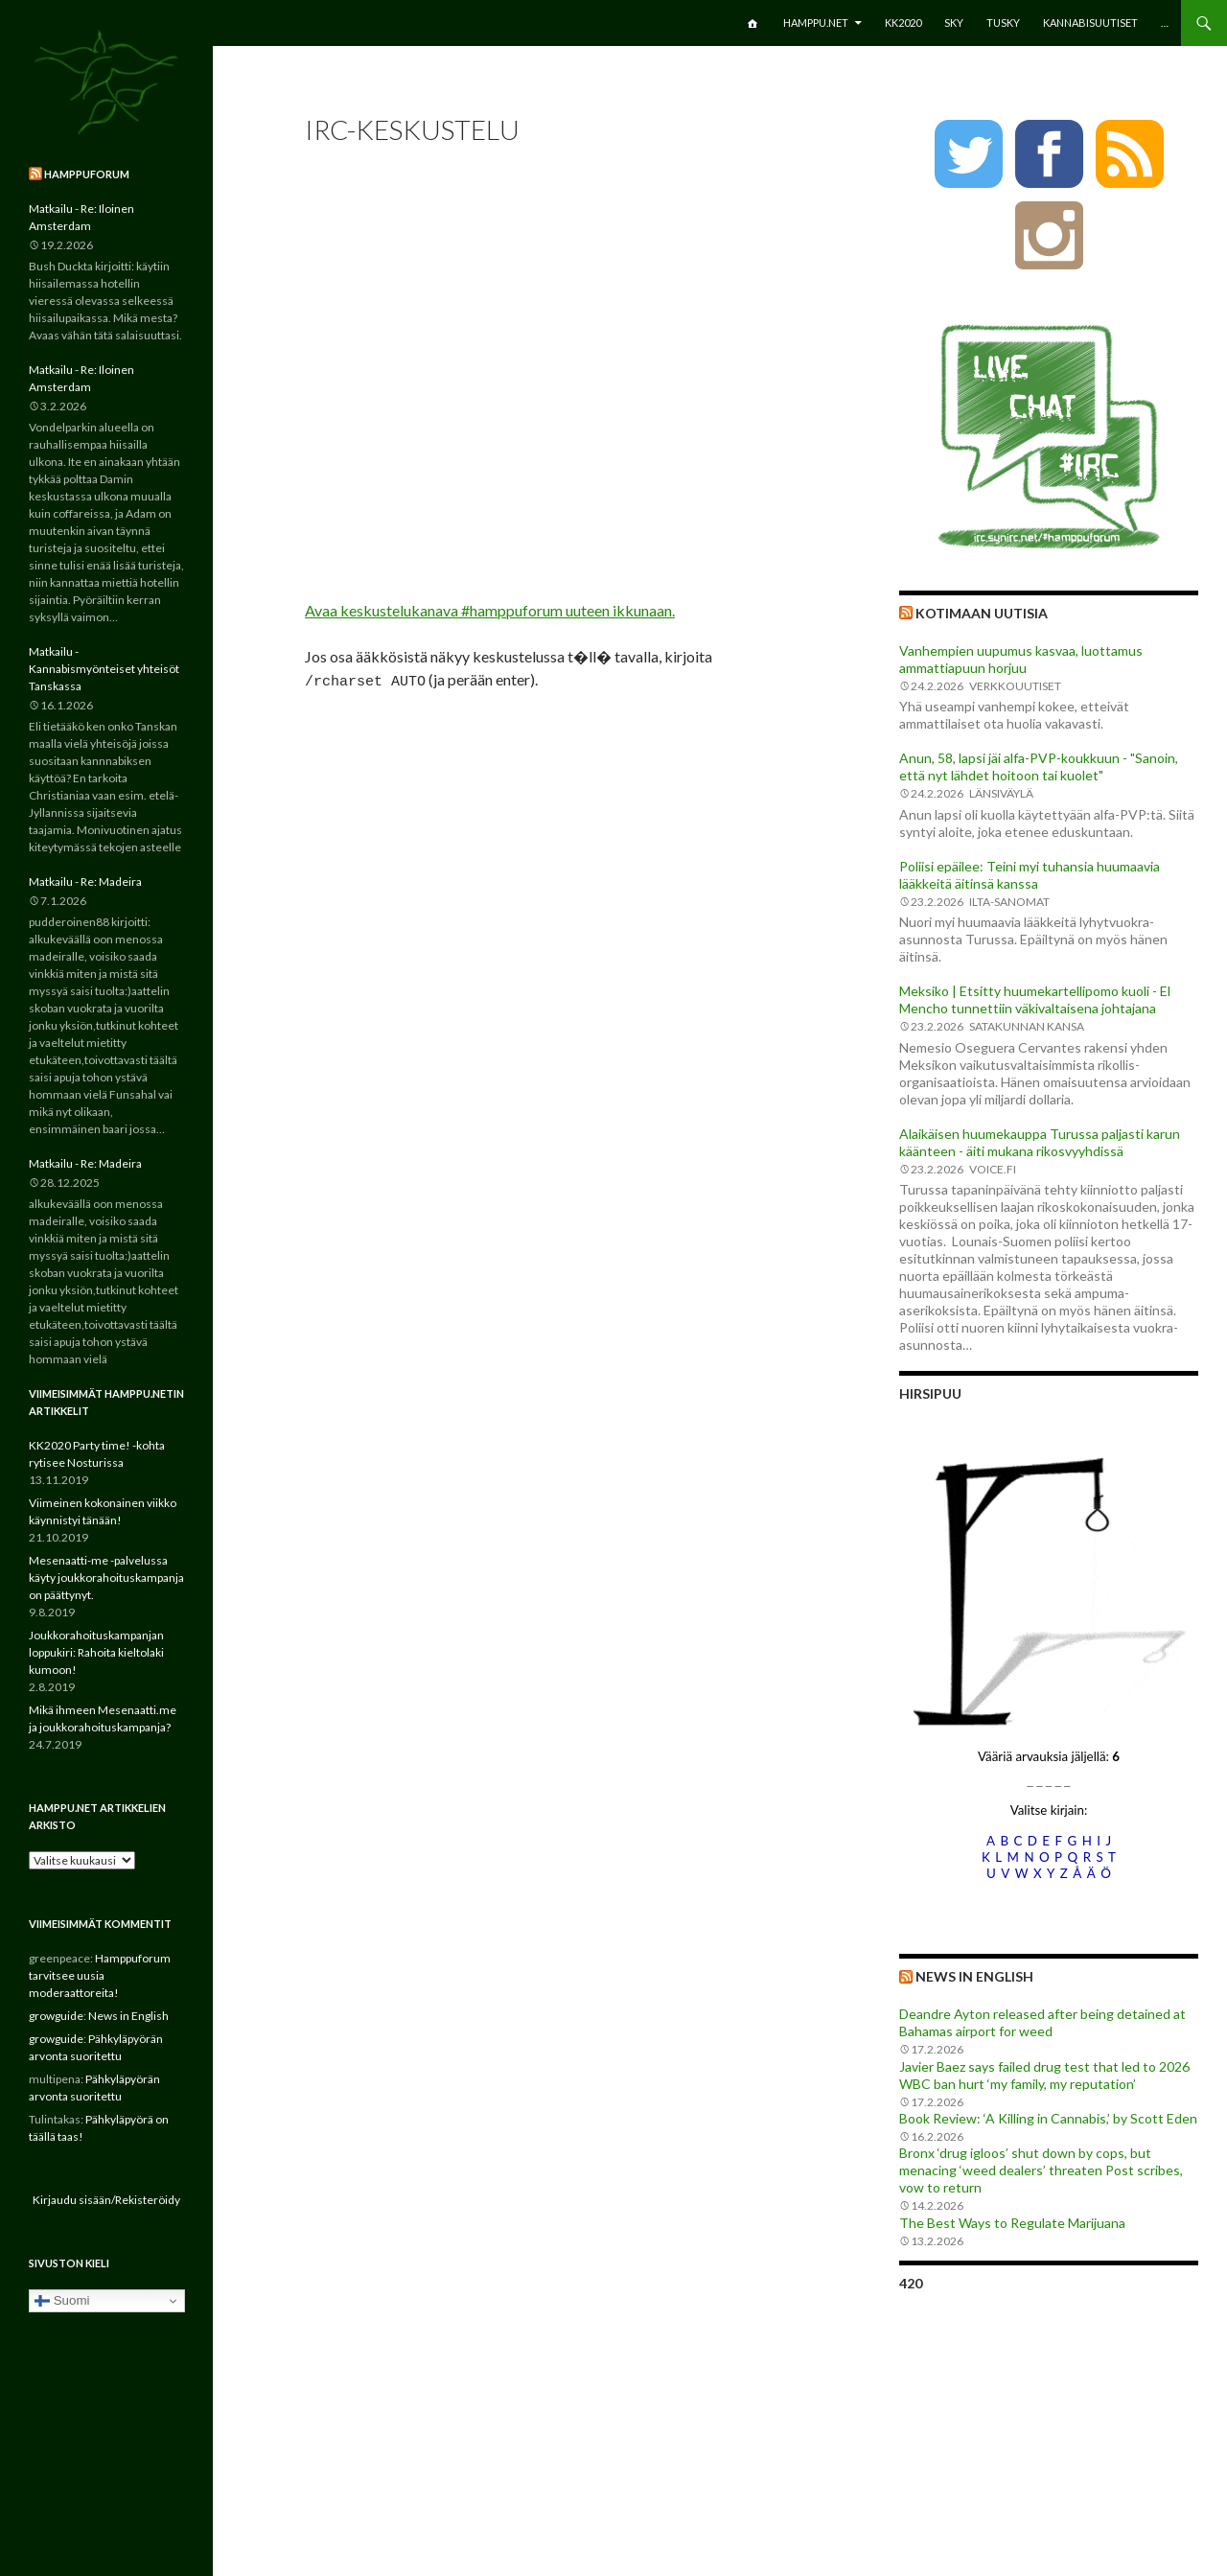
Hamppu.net (815, 22)
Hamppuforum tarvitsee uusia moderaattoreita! (100, 1975)
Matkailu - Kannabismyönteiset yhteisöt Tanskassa (104, 668)
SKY (953, 22)
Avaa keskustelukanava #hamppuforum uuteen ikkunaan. (490, 610)
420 (910, 2283)
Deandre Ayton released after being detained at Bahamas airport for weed (1042, 2022)
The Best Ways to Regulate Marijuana (1012, 2223)
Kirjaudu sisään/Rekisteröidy (106, 2200)
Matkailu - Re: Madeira (85, 881)
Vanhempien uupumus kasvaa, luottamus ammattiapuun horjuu (1021, 659)
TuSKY (1003, 22)
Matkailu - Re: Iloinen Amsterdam (81, 217)
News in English (974, 1976)
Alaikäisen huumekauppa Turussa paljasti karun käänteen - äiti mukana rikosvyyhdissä (1039, 1142)
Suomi (62, 2301)
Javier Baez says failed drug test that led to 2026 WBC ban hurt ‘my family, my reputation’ (1044, 2075)
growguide (56, 2015)
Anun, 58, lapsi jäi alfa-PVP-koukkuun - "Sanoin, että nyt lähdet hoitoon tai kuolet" (1038, 766)
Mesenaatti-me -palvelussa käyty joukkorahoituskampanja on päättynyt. (106, 1577)
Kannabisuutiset (1090, 22)
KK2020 (903, 22)
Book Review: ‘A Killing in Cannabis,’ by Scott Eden (1048, 2118)
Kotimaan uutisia (981, 613)
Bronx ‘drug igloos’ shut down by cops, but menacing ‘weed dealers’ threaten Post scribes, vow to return (1041, 2170)
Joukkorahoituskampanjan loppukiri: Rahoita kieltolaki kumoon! (96, 1652)
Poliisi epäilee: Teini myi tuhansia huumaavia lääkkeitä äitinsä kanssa (1029, 875)
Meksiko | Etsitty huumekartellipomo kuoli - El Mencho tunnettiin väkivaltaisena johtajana (1034, 999)
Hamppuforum (86, 174)
